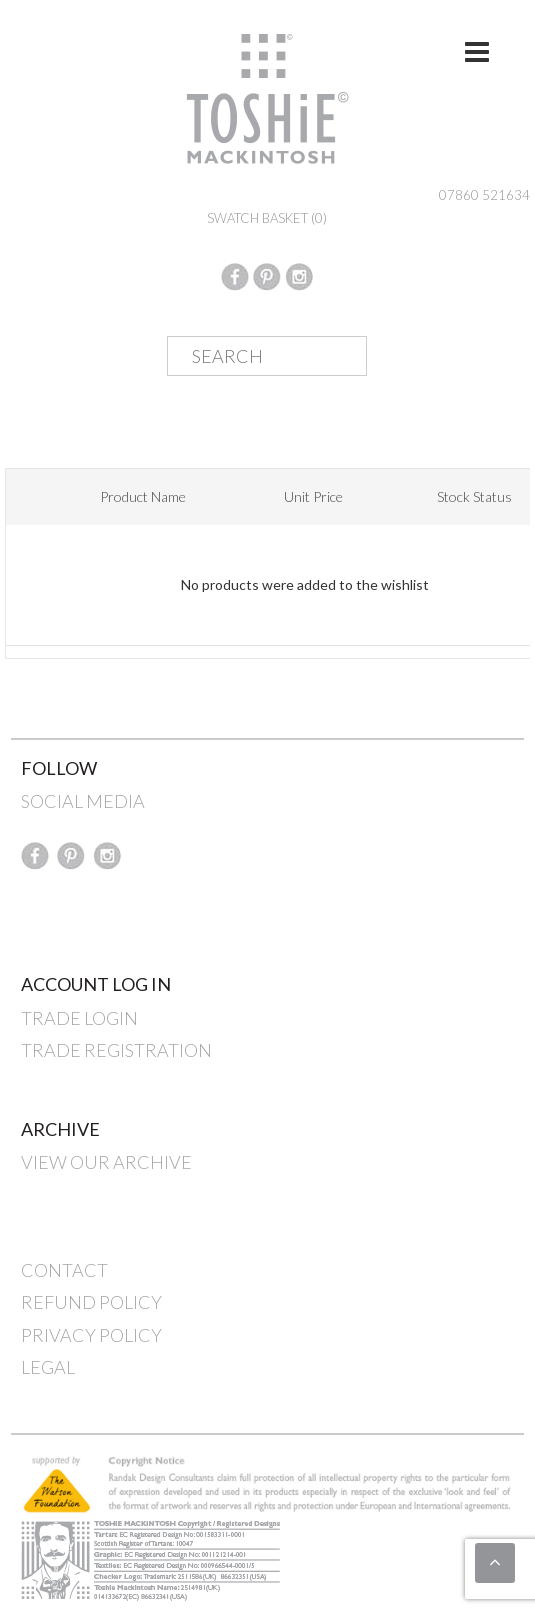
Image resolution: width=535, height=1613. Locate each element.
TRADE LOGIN (79, 1018)
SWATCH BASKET (267, 218)
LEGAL (48, 1367)
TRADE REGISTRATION (116, 1050)
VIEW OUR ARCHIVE (106, 1162)
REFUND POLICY (91, 1302)
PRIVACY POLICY (91, 1335)
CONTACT (64, 1270)
